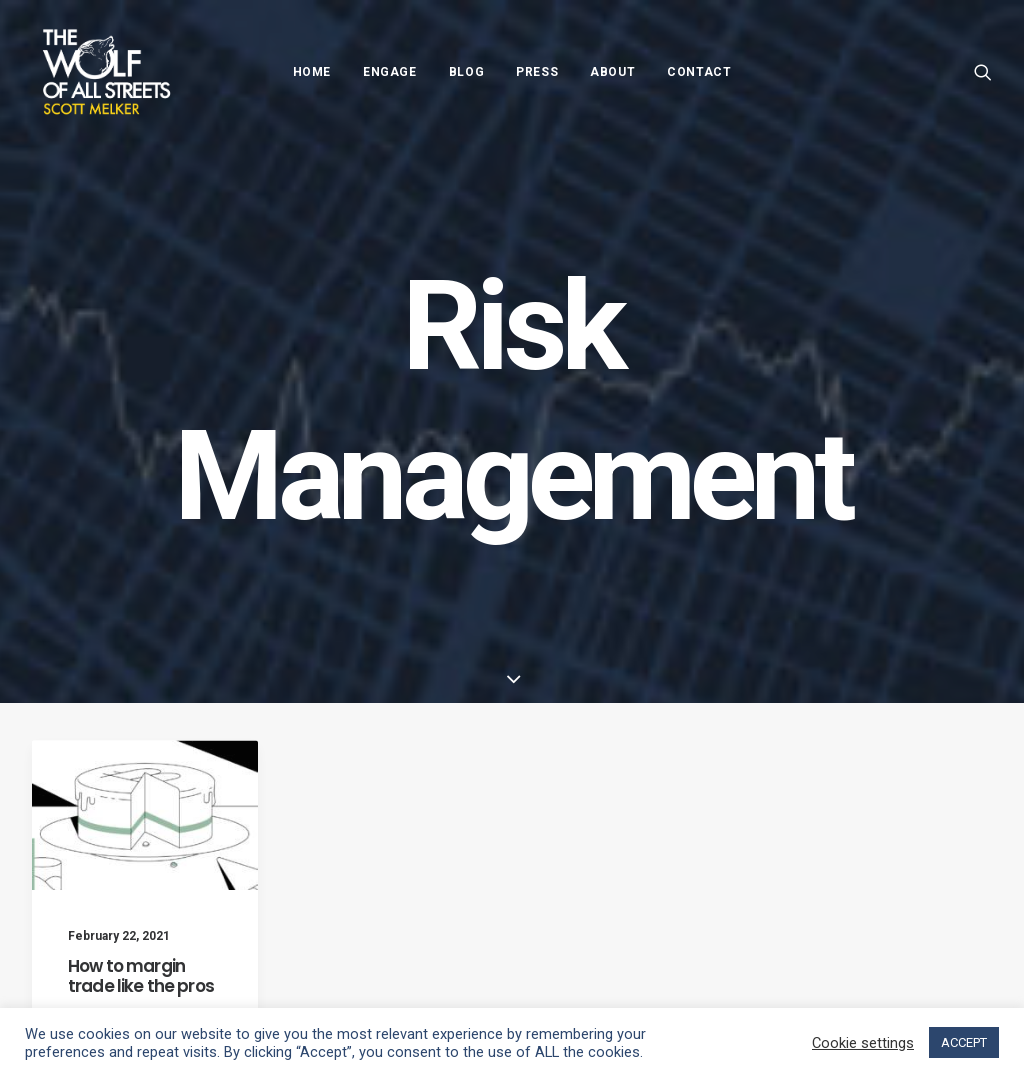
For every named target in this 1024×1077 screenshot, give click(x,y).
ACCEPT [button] (964, 1042)
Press (537, 72)
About (612, 72)
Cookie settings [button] (863, 1043)
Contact (699, 72)
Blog (466, 72)
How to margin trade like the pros (141, 997)
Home (312, 72)
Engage (390, 72)
